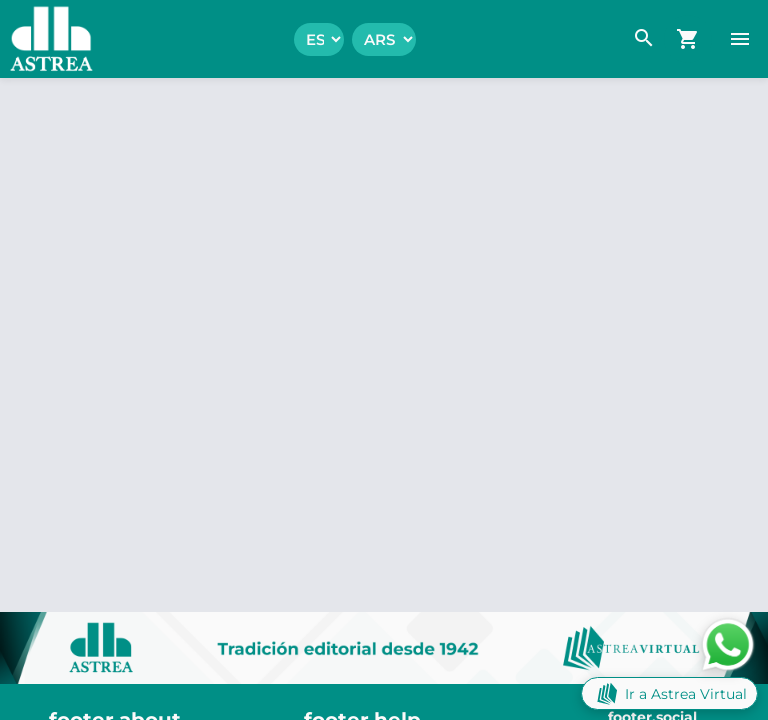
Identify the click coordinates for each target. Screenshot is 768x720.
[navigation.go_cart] (688, 39)
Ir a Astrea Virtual (669, 693)
